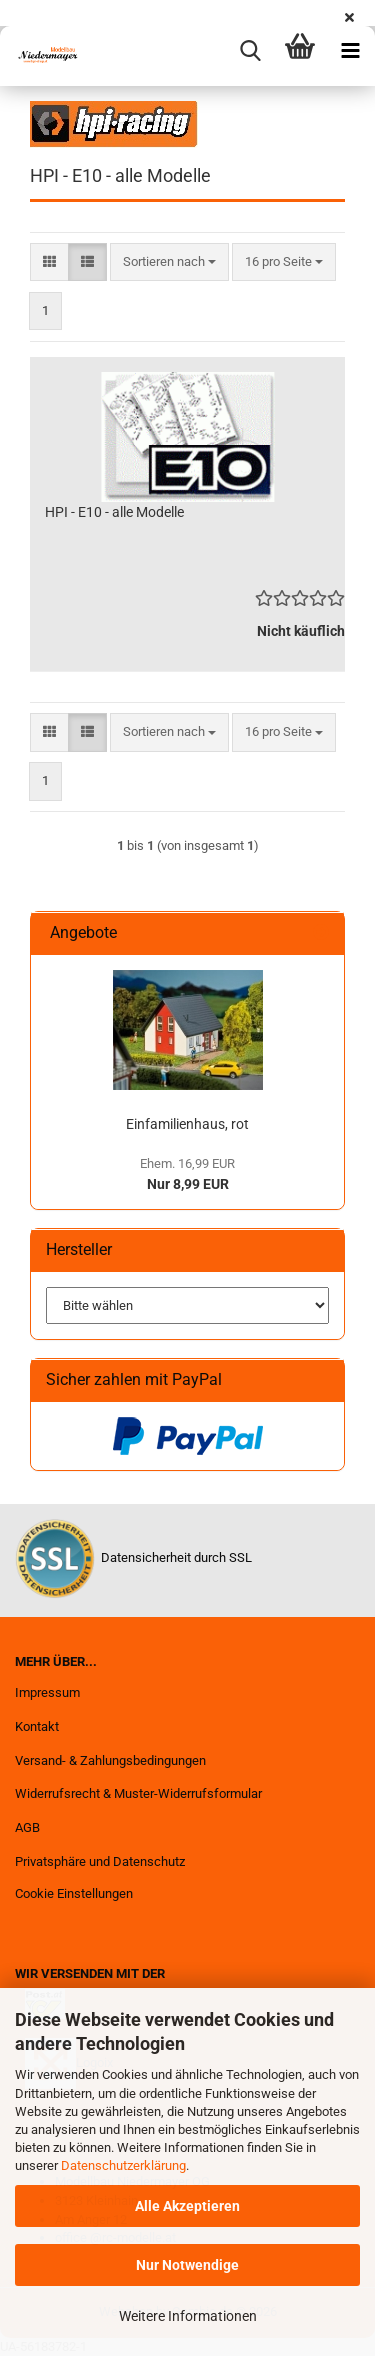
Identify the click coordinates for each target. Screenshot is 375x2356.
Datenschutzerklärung (123, 2165)
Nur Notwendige (187, 2265)
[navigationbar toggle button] (350, 51)
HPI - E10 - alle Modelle (114, 512)
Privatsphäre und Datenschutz (100, 1861)
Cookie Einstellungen (74, 1893)
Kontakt (37, 1726)
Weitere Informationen (188, 2316)
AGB (27, 1827)
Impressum (47, 1692)
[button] (49, 262)
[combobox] (169, 262)
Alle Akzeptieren (187, 2206)
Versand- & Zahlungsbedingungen (110, 1760)
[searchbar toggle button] (250, 51)
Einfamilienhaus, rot (187, 1124)
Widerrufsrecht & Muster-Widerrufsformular (138, 1793)
